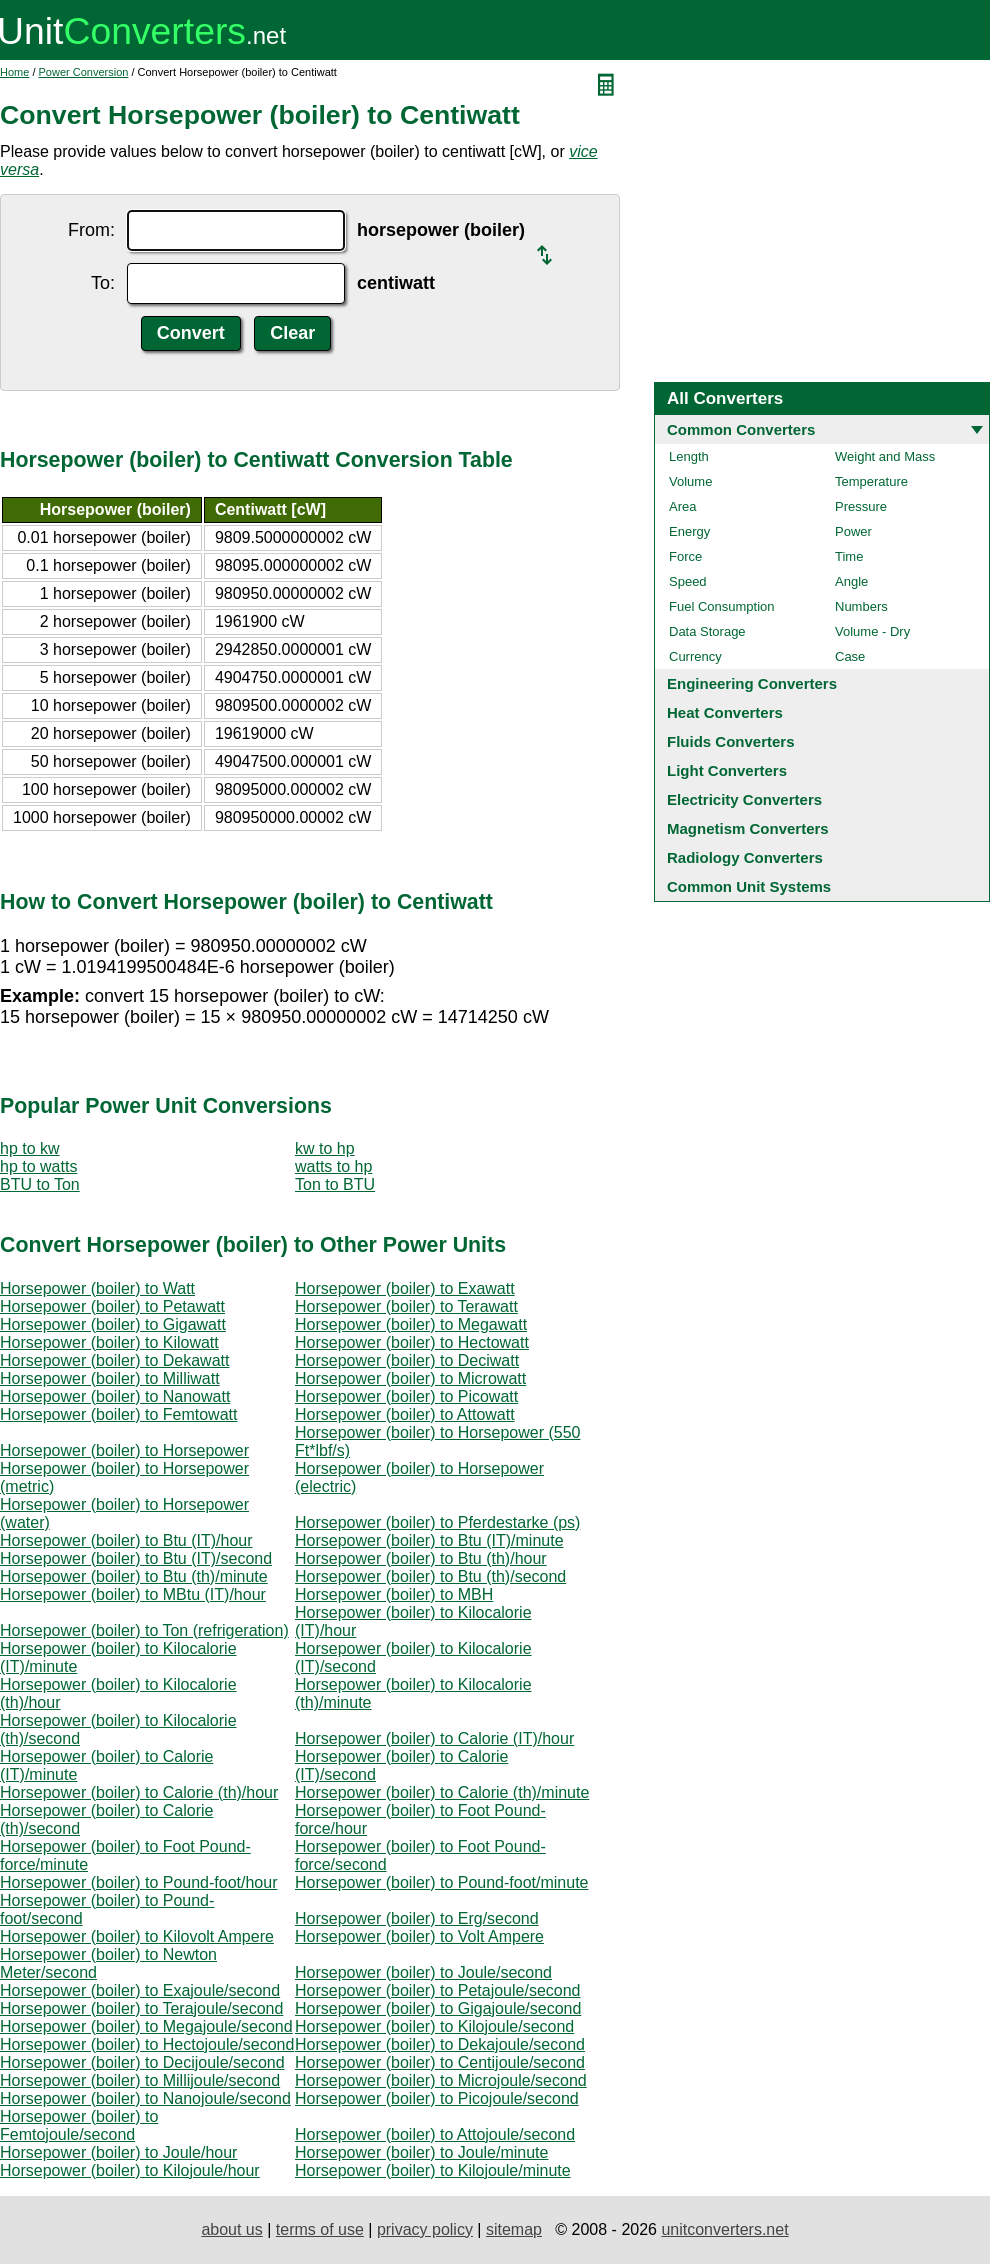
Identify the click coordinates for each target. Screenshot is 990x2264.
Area (682, 506)
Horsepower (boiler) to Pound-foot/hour (138, 1882)
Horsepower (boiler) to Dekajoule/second (440, 2044)
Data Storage (707, 631)
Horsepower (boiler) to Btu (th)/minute (134, 1576)
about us (231, 2229)
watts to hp (333, 1166)
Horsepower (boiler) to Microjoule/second (441, 2080)
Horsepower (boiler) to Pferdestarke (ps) (437, 1522)
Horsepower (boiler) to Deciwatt (407, 1360)
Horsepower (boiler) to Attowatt (405, 1414)
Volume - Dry (872, 631)
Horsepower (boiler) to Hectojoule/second (147, 2044)
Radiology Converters (745, 857)
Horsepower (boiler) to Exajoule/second (140, 1990)
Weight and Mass (885, 456)
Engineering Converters (752, 683)
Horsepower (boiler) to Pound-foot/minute (441, 1882)
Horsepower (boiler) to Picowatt (406, 1396)
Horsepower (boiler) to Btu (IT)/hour (126, 1540)
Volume (690, 481)
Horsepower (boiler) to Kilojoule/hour (130, 2170)
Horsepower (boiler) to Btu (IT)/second (136, 1558)
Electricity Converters (744, 799)
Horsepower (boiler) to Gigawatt (113, 1324)
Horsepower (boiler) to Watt (97, 1288)
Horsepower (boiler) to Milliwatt (110, 1378)
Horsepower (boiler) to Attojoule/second (435, 2134)
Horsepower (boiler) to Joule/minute (421, 2152)
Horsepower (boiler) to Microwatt (410, 1378)
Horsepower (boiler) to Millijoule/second (140, 2080)
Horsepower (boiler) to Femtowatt (118, 1414)
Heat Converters (725, 712)
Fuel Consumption (722, 606)
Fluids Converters (731, 741)
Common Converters (741, 429)
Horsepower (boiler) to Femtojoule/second (79, 2125)
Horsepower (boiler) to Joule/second (423, 1972)
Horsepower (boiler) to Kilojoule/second (434, 2026)
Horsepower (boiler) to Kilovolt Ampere (137, 1936)
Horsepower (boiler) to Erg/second (417, 1918)
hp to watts (38, 1166)
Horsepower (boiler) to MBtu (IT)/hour (133, 1594)
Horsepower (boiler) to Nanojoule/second (145, 2098)
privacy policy (425, 2229)
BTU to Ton (40, 1184)
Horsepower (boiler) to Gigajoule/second (438, 2008)
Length (689, 456)
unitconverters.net (724, 2229)
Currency (695, 656)
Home (14, 72)
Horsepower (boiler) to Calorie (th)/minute (442, 1792)
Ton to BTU (335, 1184)
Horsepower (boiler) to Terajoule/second (141, 2008)
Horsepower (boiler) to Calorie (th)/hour (139, 1792)
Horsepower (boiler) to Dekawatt (114, 1360)
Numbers (861, 606)
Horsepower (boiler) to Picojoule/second (437, 2098)
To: (103, 283)
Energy (689, 531)
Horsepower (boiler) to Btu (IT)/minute (429, 1540)
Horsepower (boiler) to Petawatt (112, 1306)
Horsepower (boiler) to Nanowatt (115, 1396)
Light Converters (727, 770)
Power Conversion (84, 72)
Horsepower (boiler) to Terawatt (406, 1306)
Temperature (871, 481)
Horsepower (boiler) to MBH (394, 1594)
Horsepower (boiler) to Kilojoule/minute (433, 2170)
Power (853, 531)
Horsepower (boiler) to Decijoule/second (142, 2062)
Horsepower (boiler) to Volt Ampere (419, 1936)
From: (91, 230)
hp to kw (30, 1148)
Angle (851, 581)
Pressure (861, 506)
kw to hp (325, 1148)
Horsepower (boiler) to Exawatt (405, 1288)
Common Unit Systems (749, 886)
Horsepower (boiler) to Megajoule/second (146, 2026)
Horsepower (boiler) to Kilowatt (109, 1342)
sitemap (514, 2229)
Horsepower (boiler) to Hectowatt (412, 1342)
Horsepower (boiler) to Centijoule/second (440, 2062)
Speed (688, 581)
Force (685, 556)
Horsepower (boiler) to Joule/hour (118, 2152)
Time (849, 556)
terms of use (320, 2229)
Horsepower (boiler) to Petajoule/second (437, 1990)
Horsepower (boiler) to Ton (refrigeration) (144, 1630)
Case (850, 656)
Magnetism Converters (748, 828)
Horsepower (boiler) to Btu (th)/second (430, 1576)
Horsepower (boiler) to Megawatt (411, 1324)
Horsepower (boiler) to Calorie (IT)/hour (434, 1738)
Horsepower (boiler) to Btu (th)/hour (421, 1558)
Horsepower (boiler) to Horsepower (124, 1450)
